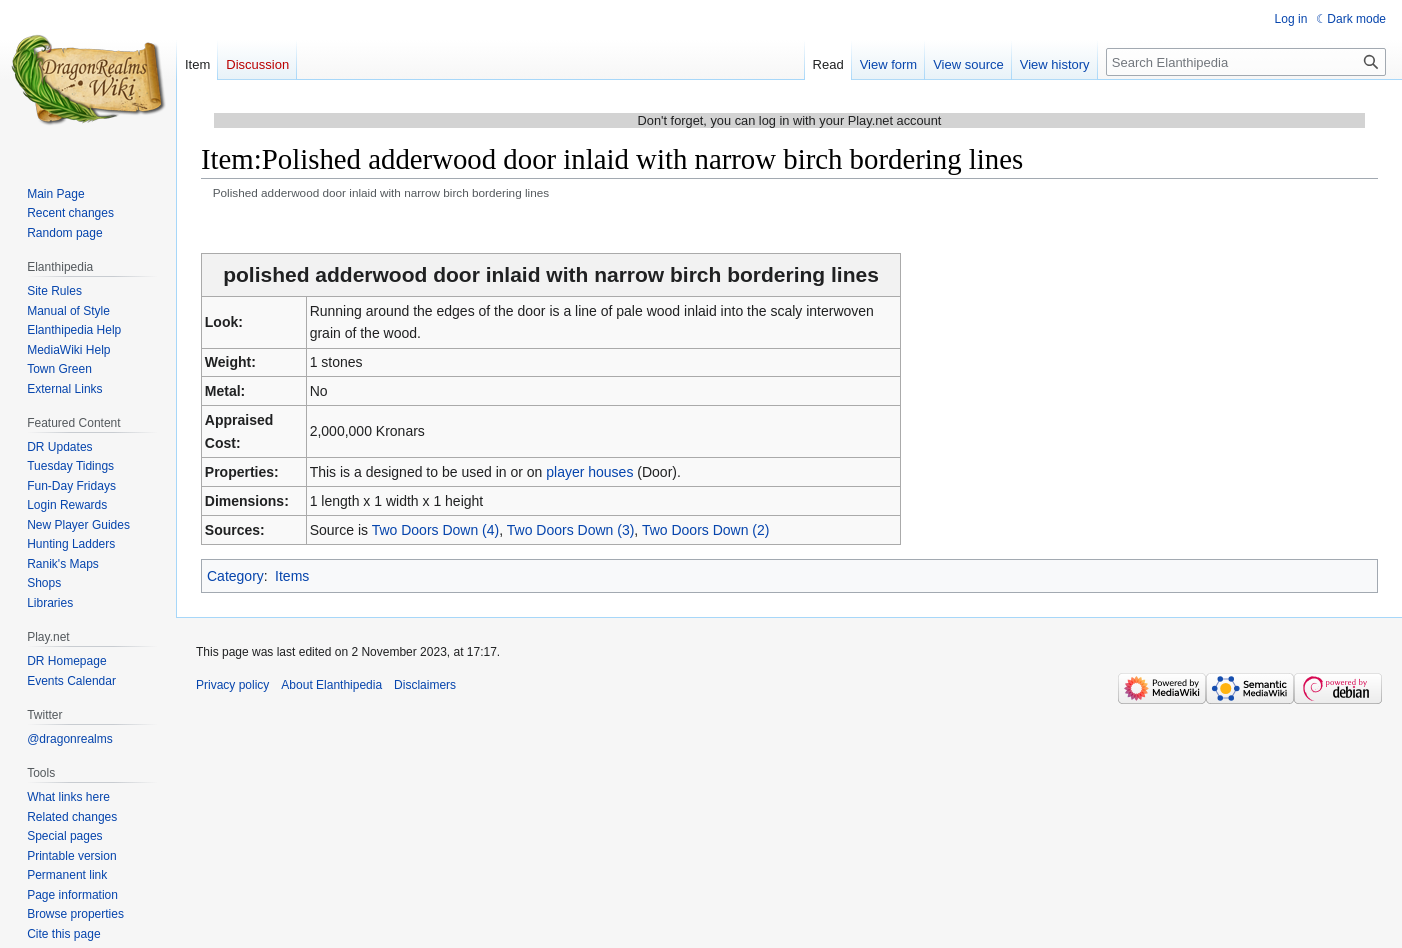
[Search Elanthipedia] (1246, 62)
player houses (589, 472)
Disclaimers (425, 685)
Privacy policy (232, 685)
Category (235, 576)
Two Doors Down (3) (571, 530)
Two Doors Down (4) (436, 530)
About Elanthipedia (331, 685)
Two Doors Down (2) (706, 530)
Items (292, 576)
